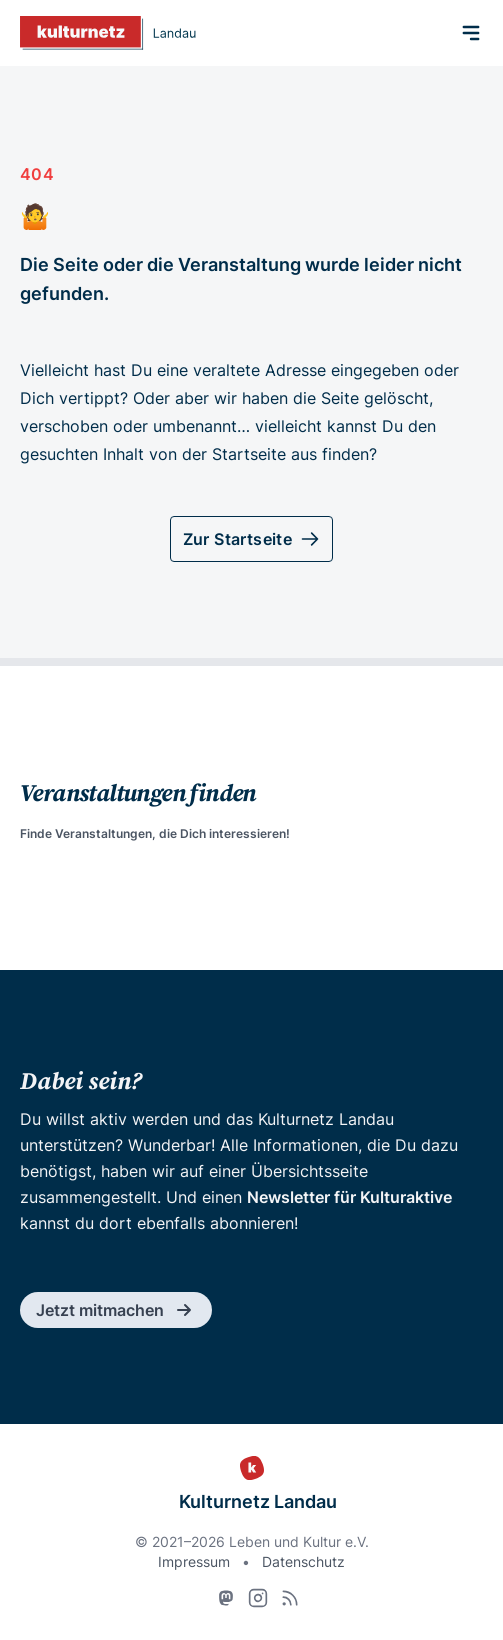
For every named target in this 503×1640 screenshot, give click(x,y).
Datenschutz (303, 1561)
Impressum (194, 1561)
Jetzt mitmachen (116, 1310)
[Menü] (471, 33)
